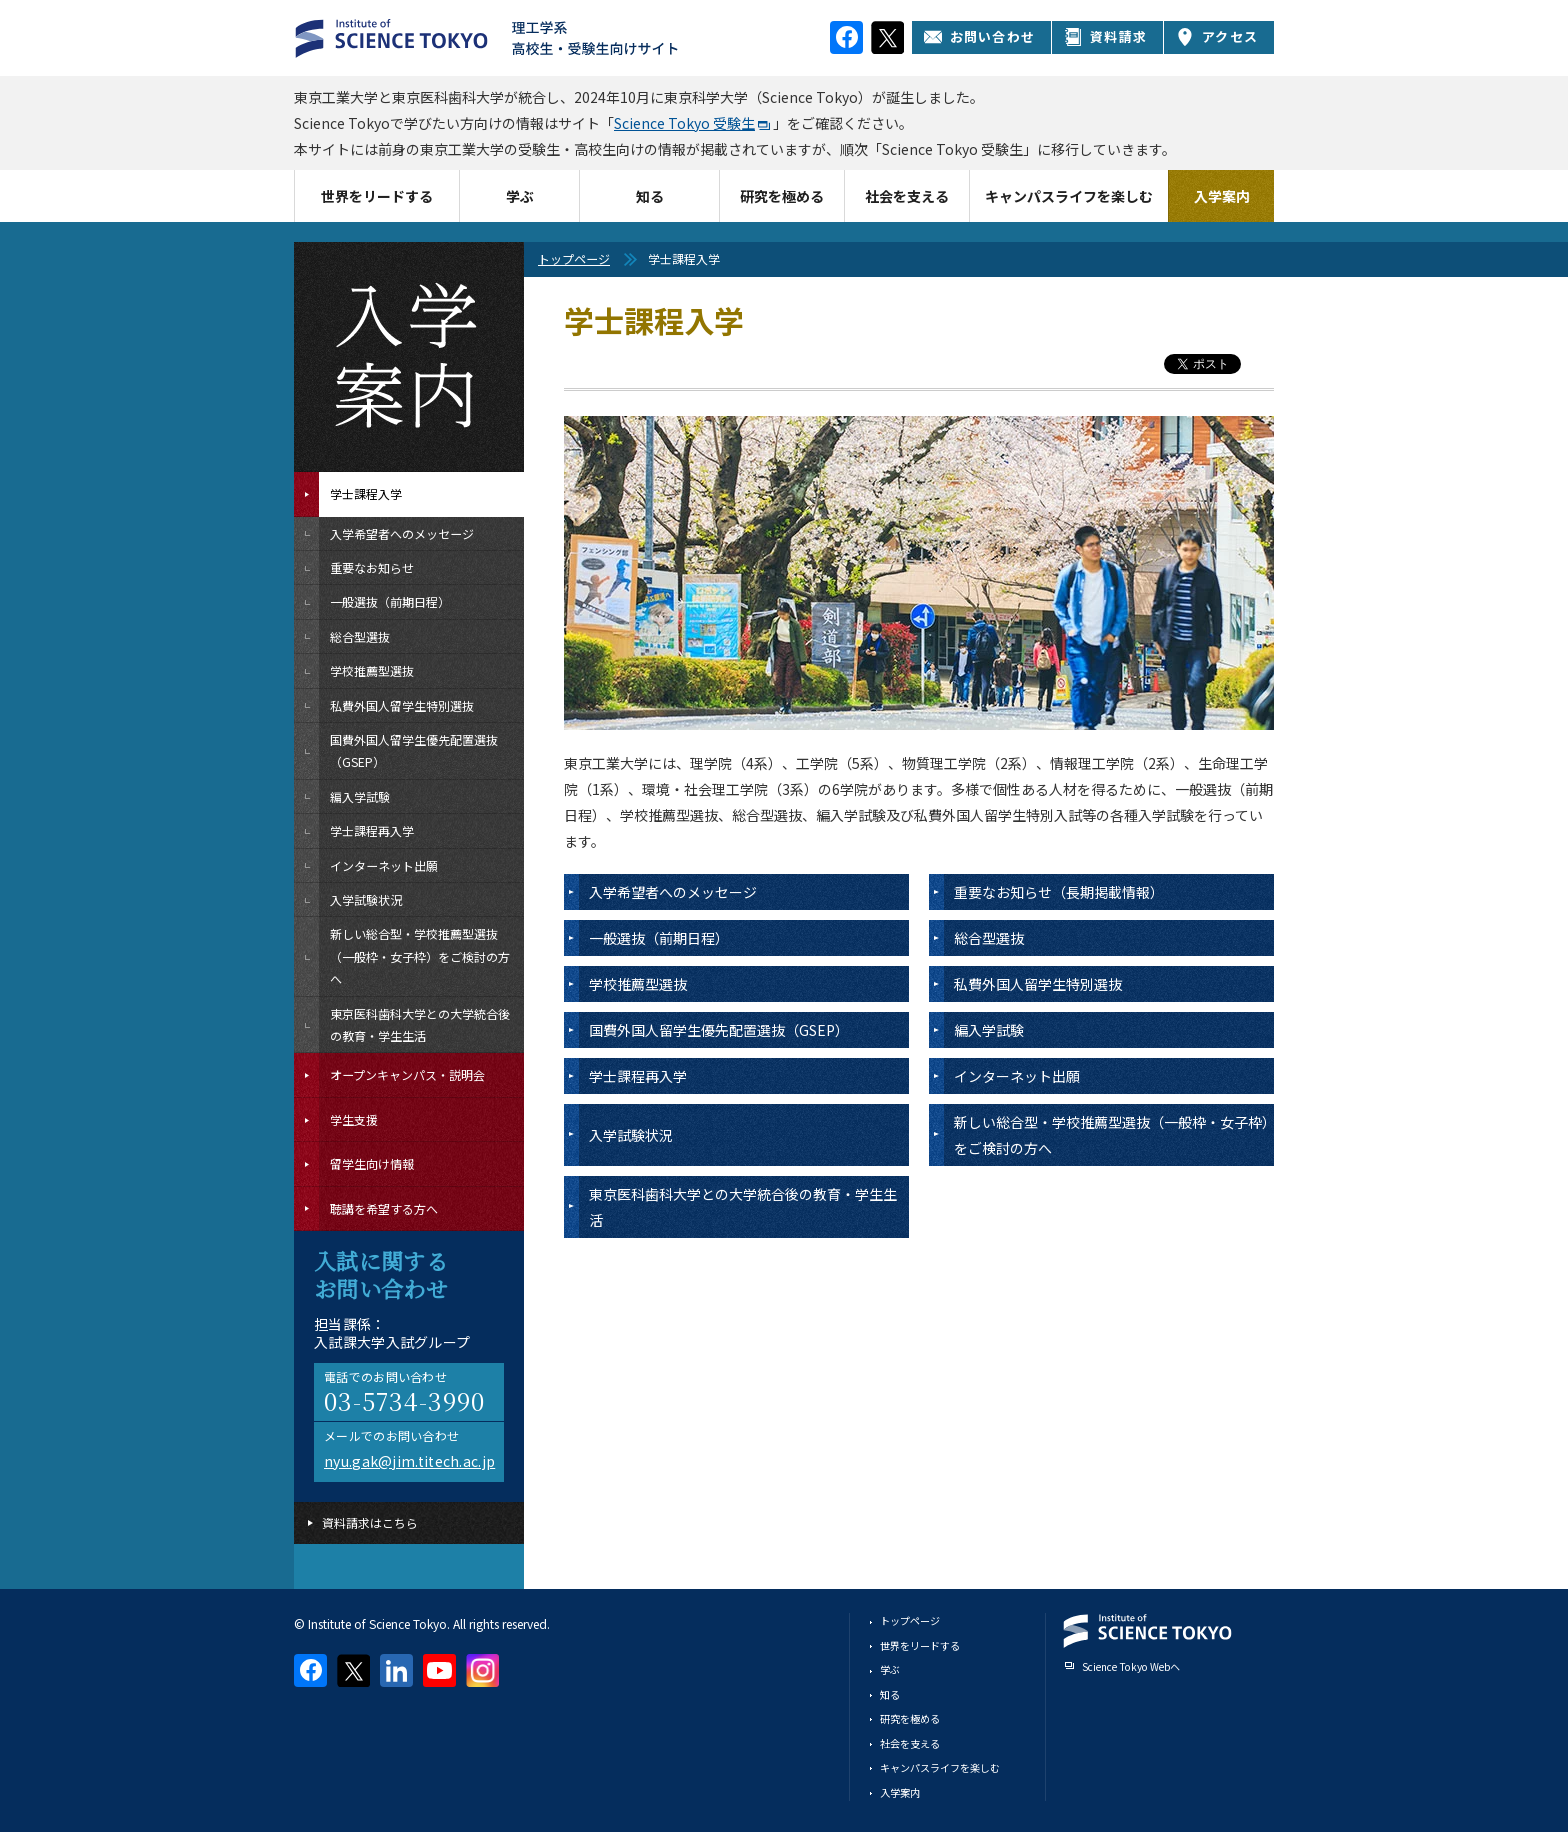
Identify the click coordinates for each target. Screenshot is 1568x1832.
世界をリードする (377, 196)
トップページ (574, 258)
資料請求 (1105, 36)
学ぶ (520, 196)
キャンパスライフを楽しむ (1069, 196)
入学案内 (1222, 196)
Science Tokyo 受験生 (684, 123)
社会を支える (907, 196)
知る (650, 196)
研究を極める (782, 196)
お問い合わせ (979, 36)
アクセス (1217, 36)
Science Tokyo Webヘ (1131, 1666)
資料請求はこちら (370, 1522)
